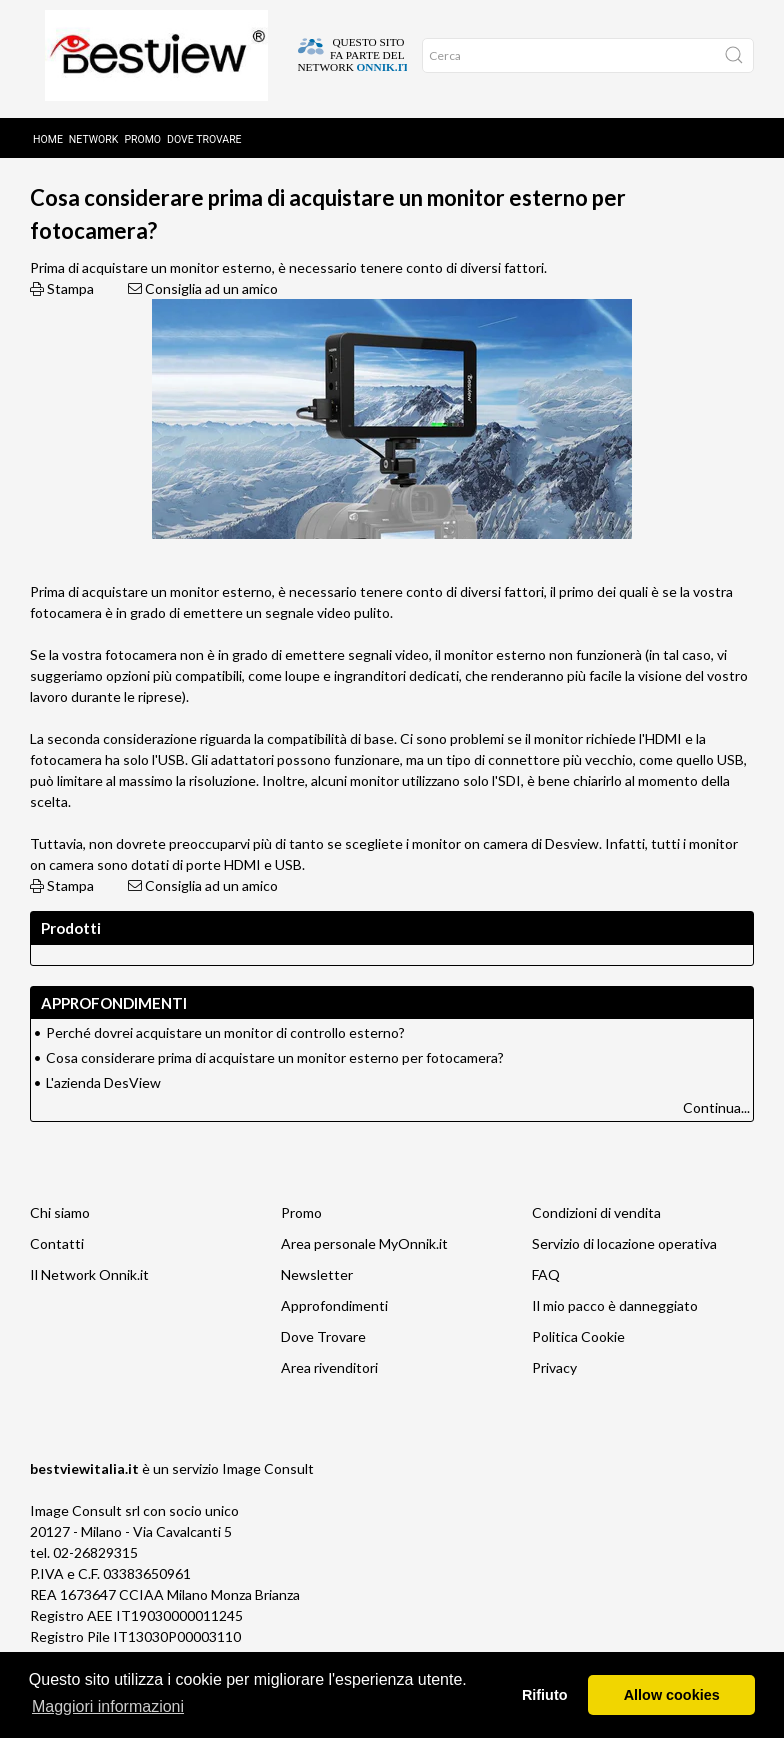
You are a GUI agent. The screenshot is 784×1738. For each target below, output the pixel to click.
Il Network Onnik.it (89, 1305)
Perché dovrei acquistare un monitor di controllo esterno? (225, 1063)
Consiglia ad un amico (203, 319)
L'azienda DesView (103, 1113)
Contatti (57, 1274)
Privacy (554, 1398)
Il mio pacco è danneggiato (615, 1336)
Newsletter (317, 1305)
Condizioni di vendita (596, 1243)
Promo (142, 132)
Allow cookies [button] (672, 1695)
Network (94, 132)
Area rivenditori (329, 1398)
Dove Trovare (323, 1367)
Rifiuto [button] (545, 1695)
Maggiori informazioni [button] (108, 1706)
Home (48, 132)
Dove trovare (204, 132)
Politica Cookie (578, 1367)
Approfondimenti (270, 181)
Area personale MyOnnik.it (364, 1274)
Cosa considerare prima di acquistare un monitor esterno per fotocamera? (275, 1088)
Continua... (716, 1138)
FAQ (546, 1305)
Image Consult (268, 1499)
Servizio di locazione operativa (624, 1274)
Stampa (62, 319)
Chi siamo (60, 1243)
